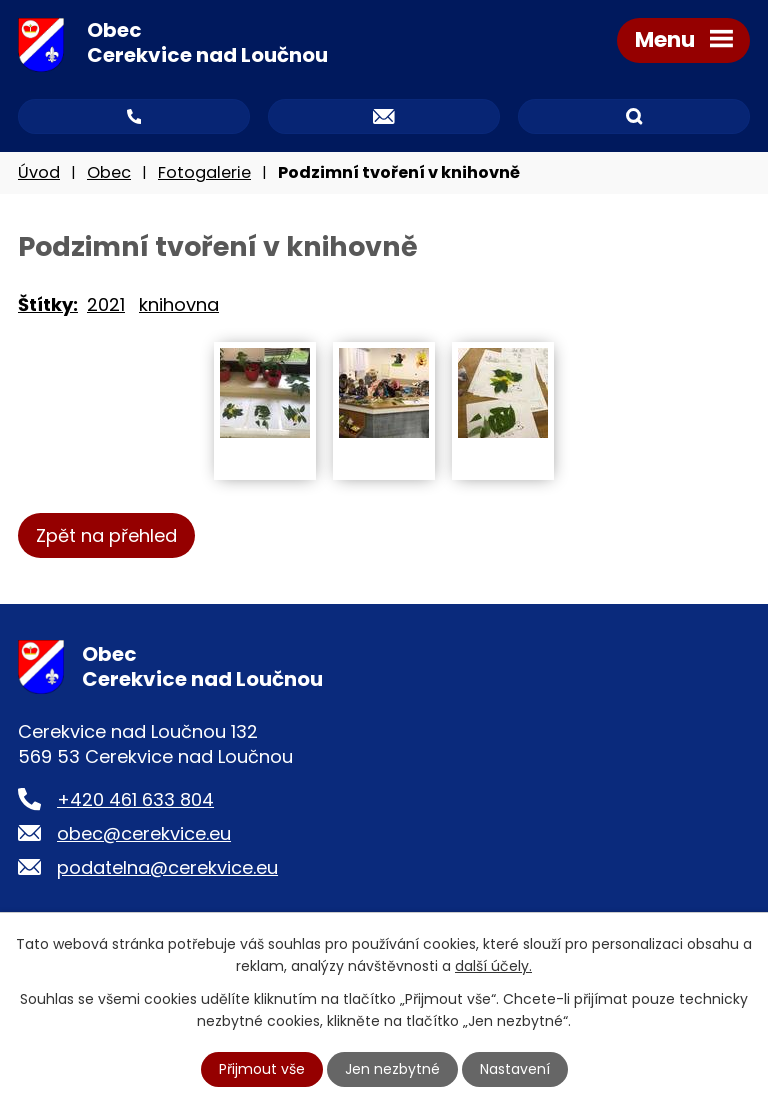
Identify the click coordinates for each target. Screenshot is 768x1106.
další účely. (493, 966)
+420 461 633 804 (135, 799)
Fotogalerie (204, 172)
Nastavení (515, 1069)
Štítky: (48, 304)
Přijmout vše (262, 1069)
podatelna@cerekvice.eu (167, 867)
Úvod (39, 172)
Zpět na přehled (106, 535)
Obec (109, 172)
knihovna (179, 304)
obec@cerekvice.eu (144, 833)
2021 (106, 304)
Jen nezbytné (392, 1069)
